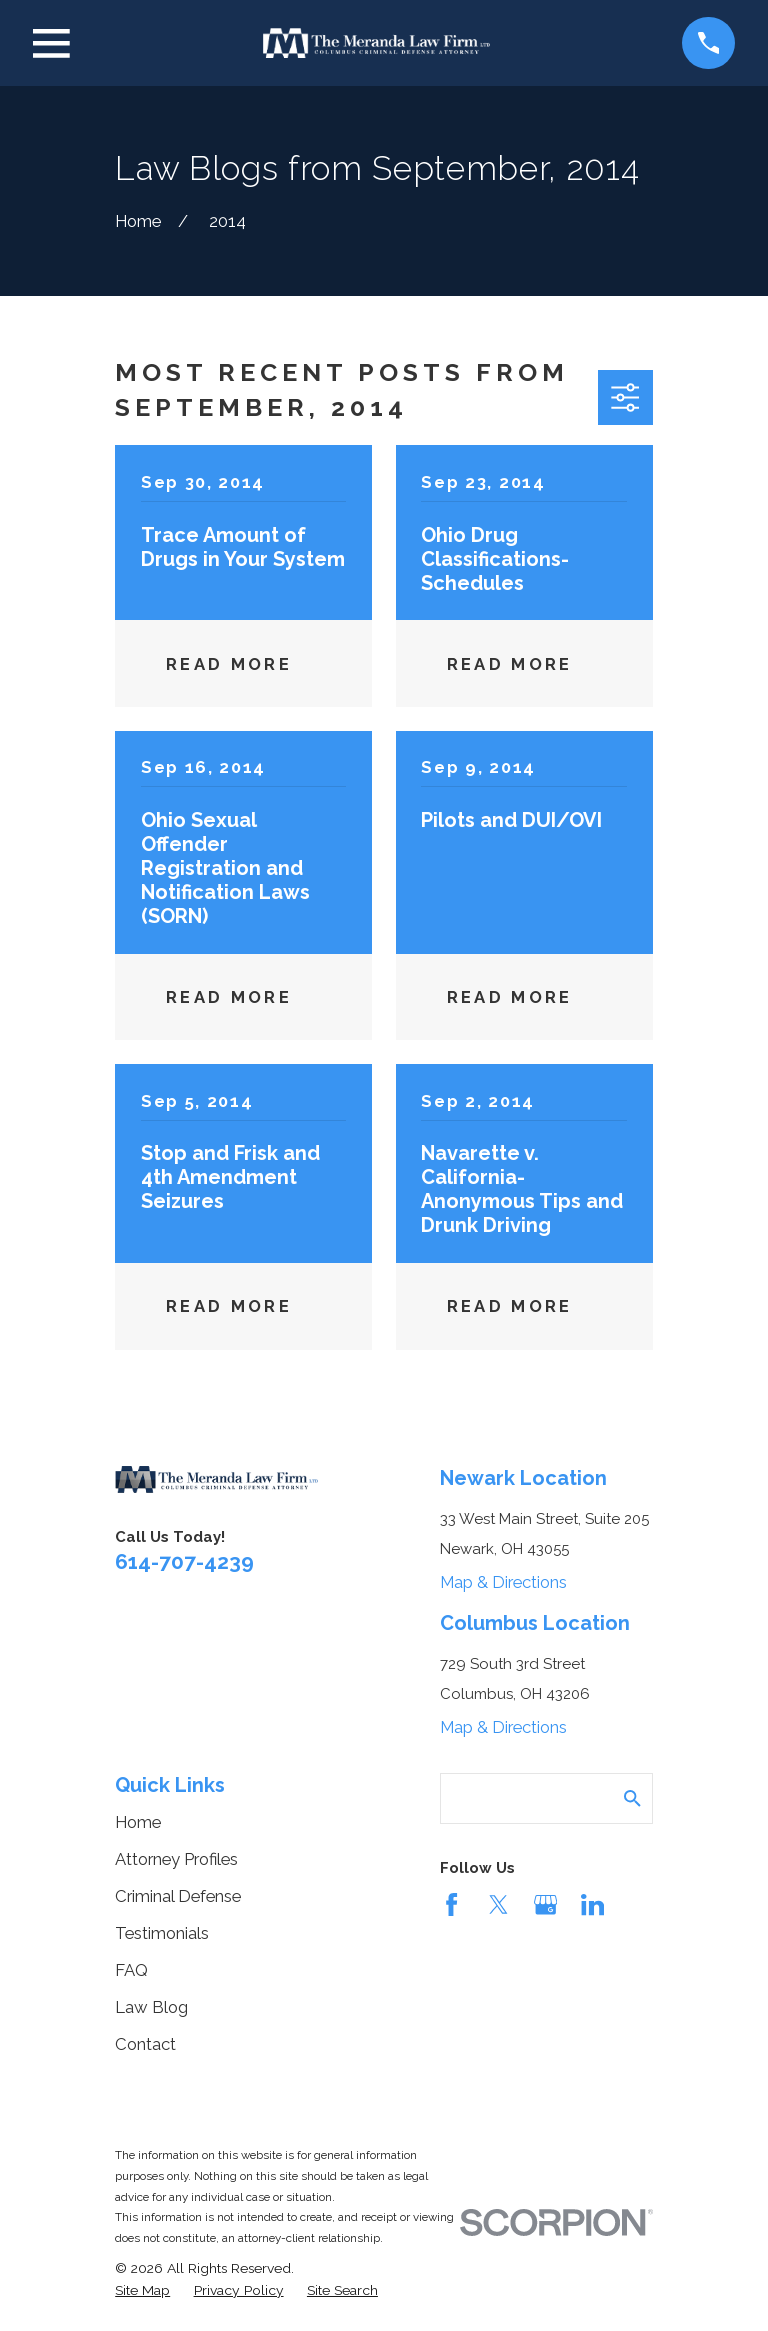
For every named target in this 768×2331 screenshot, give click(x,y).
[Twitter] (498, 1904)
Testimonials (162, 1933)
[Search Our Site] (632, 1798)
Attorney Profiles (176, 1859)
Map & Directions (503, 1582)
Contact (145, 2044)
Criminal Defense (178, 1896)
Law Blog (151, 2007)
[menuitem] (142, 2290)
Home (138, 1822)
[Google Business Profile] (545, 1904)
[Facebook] (451, 1904)
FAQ (131, 1970)
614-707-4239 (184, 1561)
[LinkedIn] (592, 1904)
